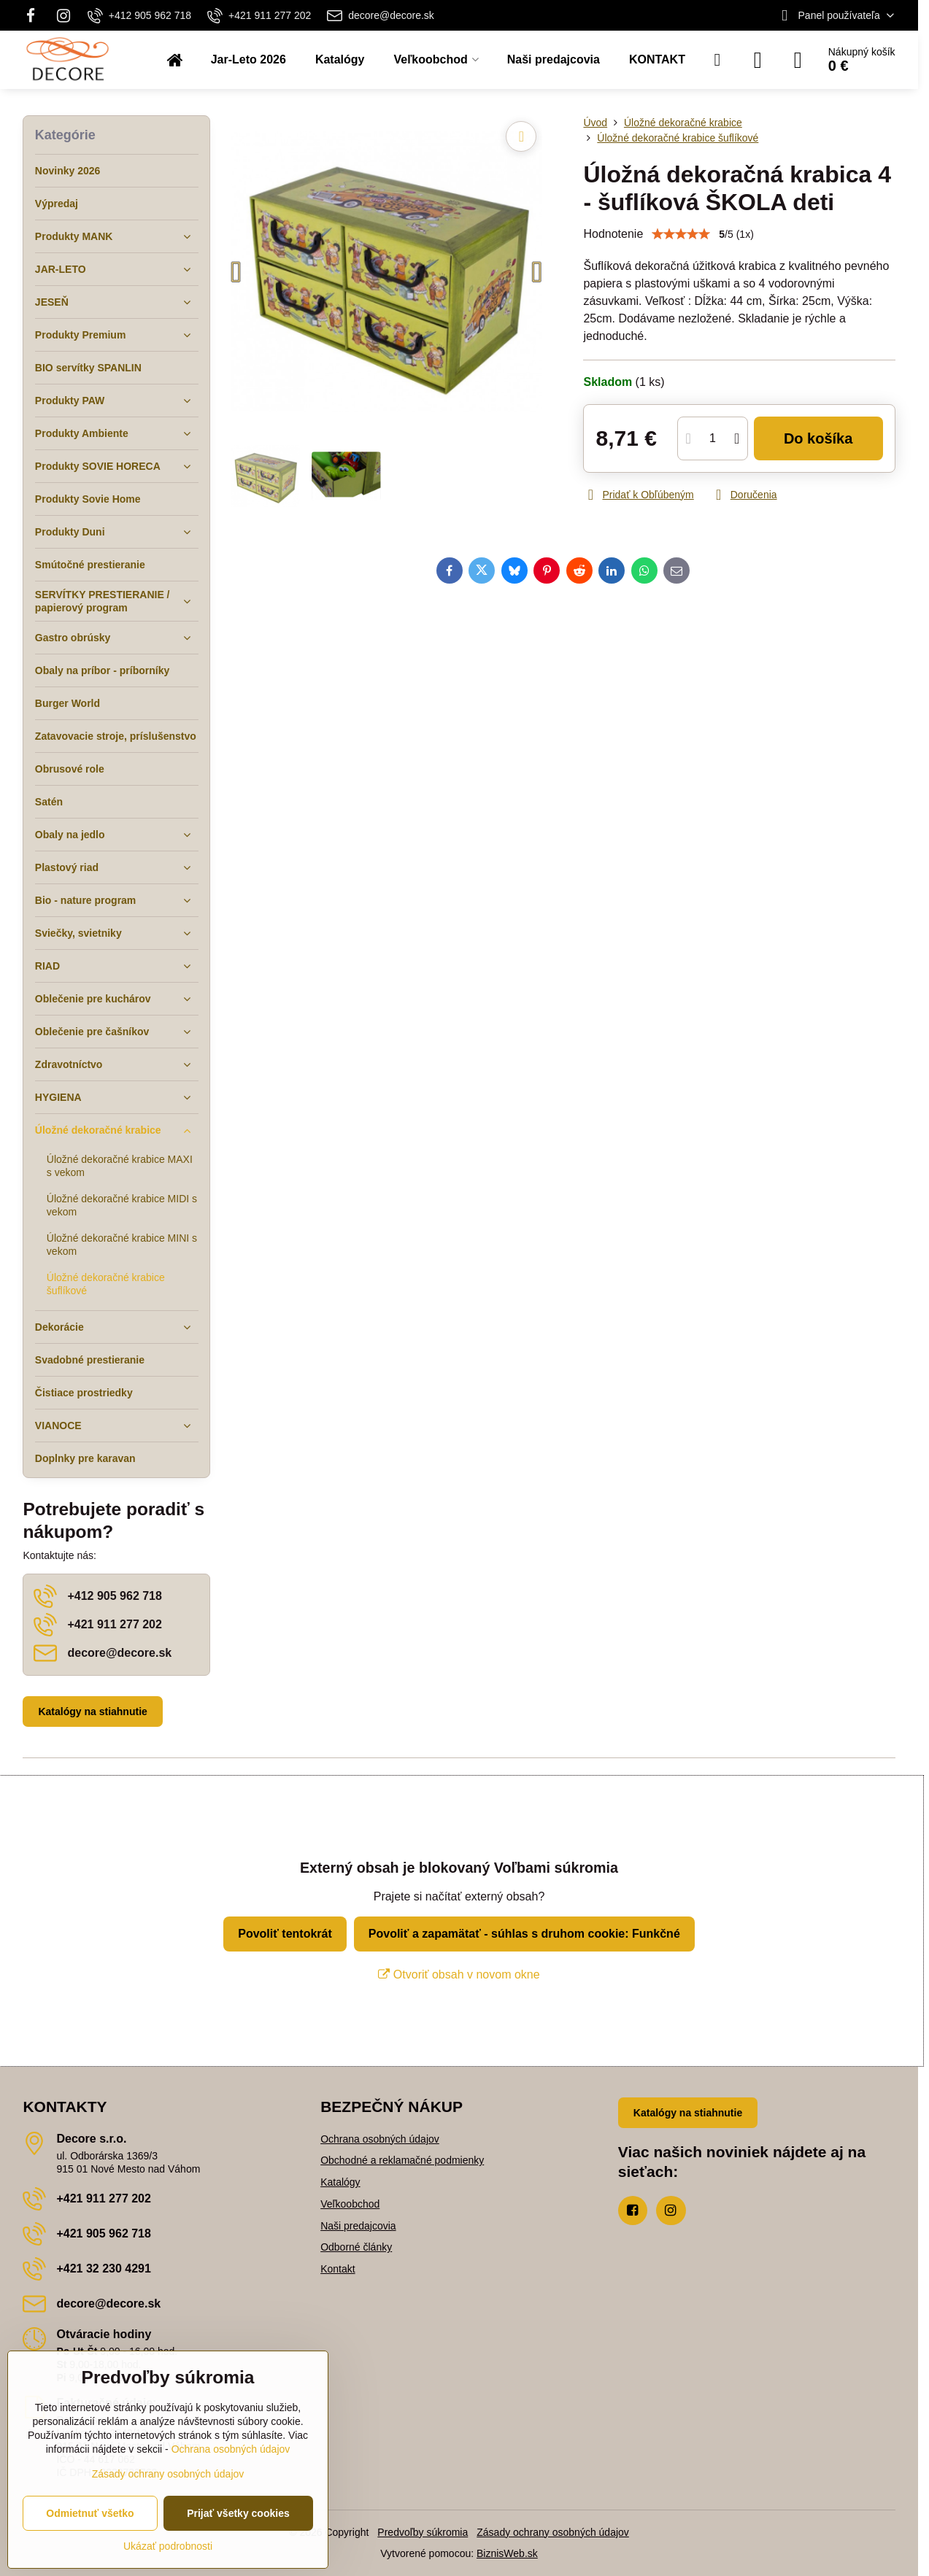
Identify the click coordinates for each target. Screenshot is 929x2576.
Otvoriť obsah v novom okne (458, 1974)
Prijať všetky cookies (238, 2513)
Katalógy (340, 2182)
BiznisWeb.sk (507, 2553)
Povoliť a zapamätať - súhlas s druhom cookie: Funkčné (524, 1933)
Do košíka (818, 438)
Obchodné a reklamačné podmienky (402, 2160)
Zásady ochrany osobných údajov (553, 2532)
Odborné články (356, 2247)
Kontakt (337, 2269)
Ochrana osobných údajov (379, 2139)
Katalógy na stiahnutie (92, 1711)
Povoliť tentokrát (285, 1933)
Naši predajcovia (358, 2226)
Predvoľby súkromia (422, 2532)
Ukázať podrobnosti (167, 2546)
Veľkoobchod (349, 2204)
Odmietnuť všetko (90, 2513)
